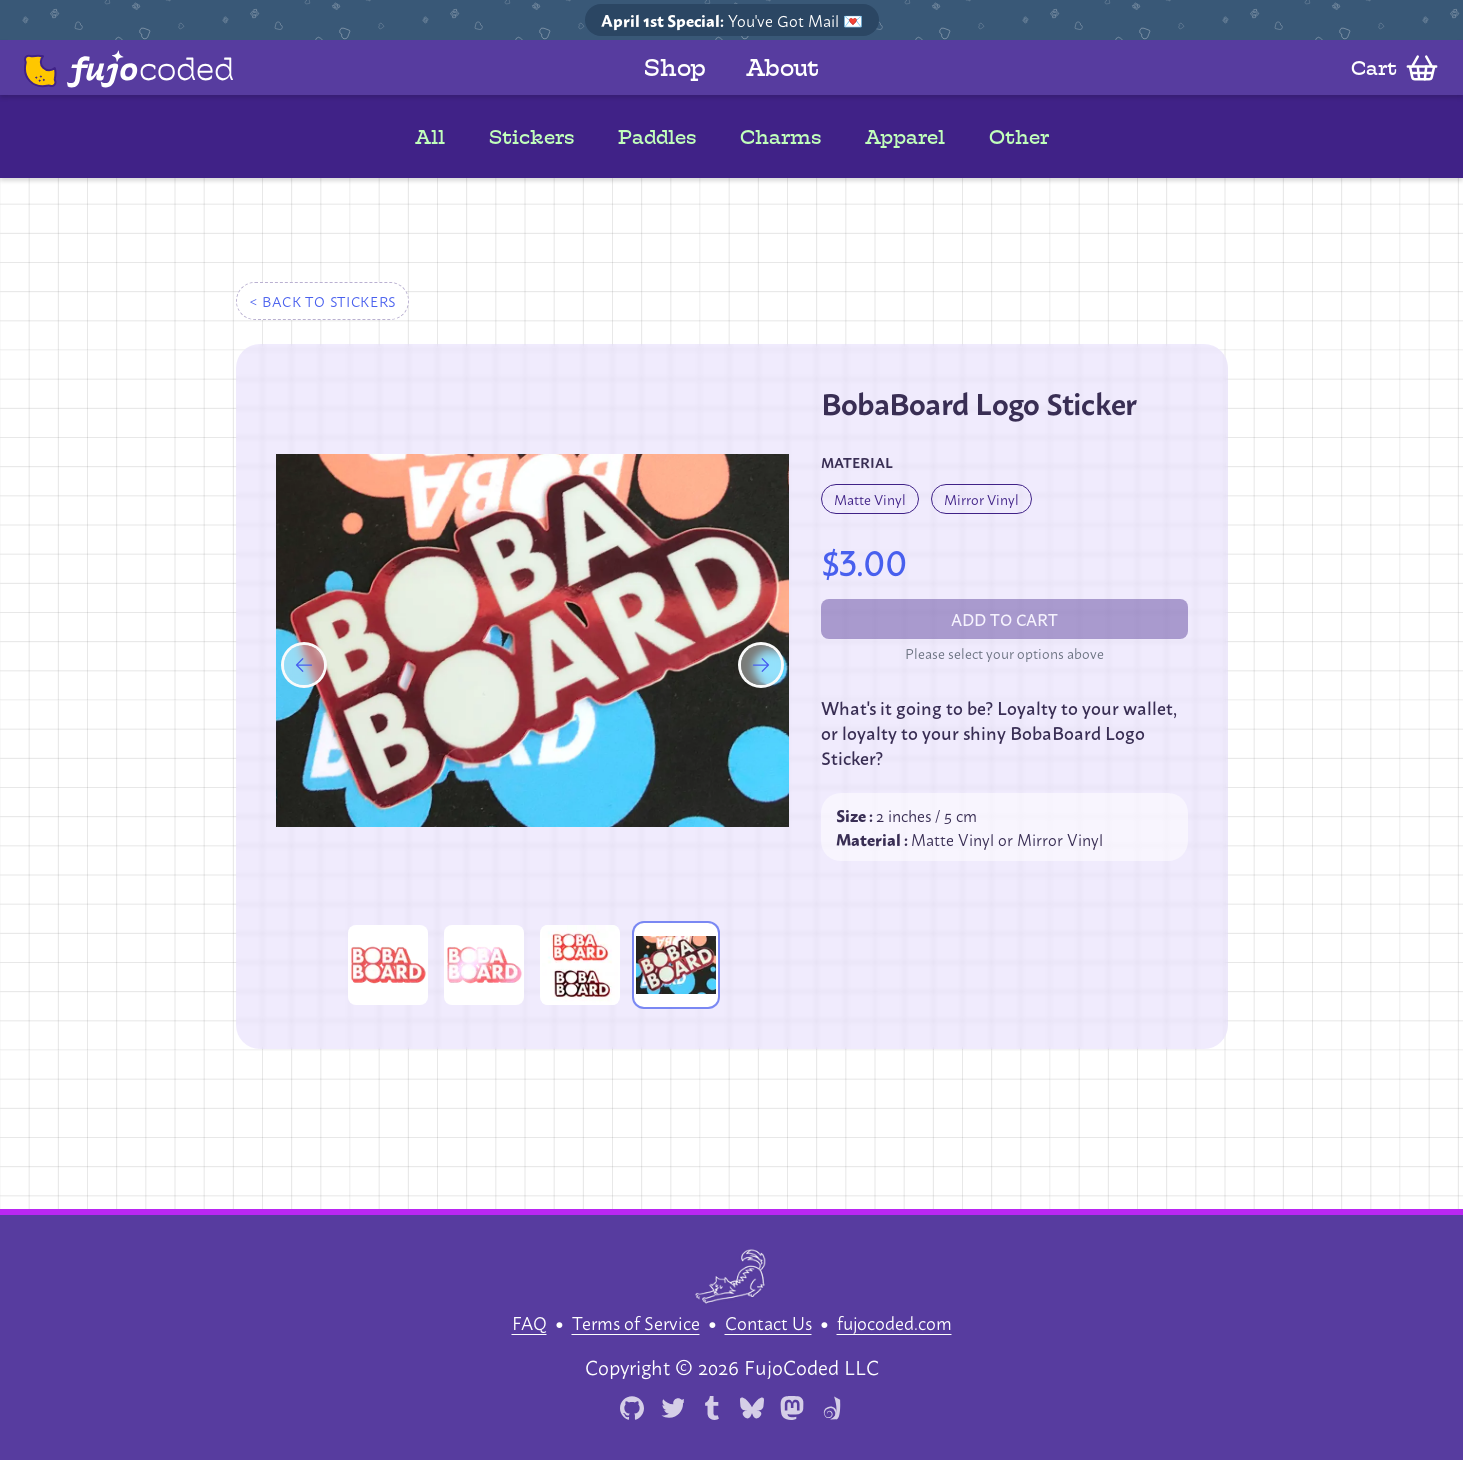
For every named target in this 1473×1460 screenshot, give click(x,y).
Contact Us (768, 1322)
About (782, 67)
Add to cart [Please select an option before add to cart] (1004, 618)
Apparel (905, 137)
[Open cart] (1391, 68)
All (430, 137)
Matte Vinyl (870, 498)
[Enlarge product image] (388, 965)
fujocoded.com (894, 1322)
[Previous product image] (304, 675)
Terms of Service (636, 1322)
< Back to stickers (323, 300)
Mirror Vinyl (981, 498)
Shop (675, 67)
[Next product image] (761, 675)
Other (1019, 137)
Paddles (657, 137)
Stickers (531, 137)
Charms (780, 137)
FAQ (529, 1322)
